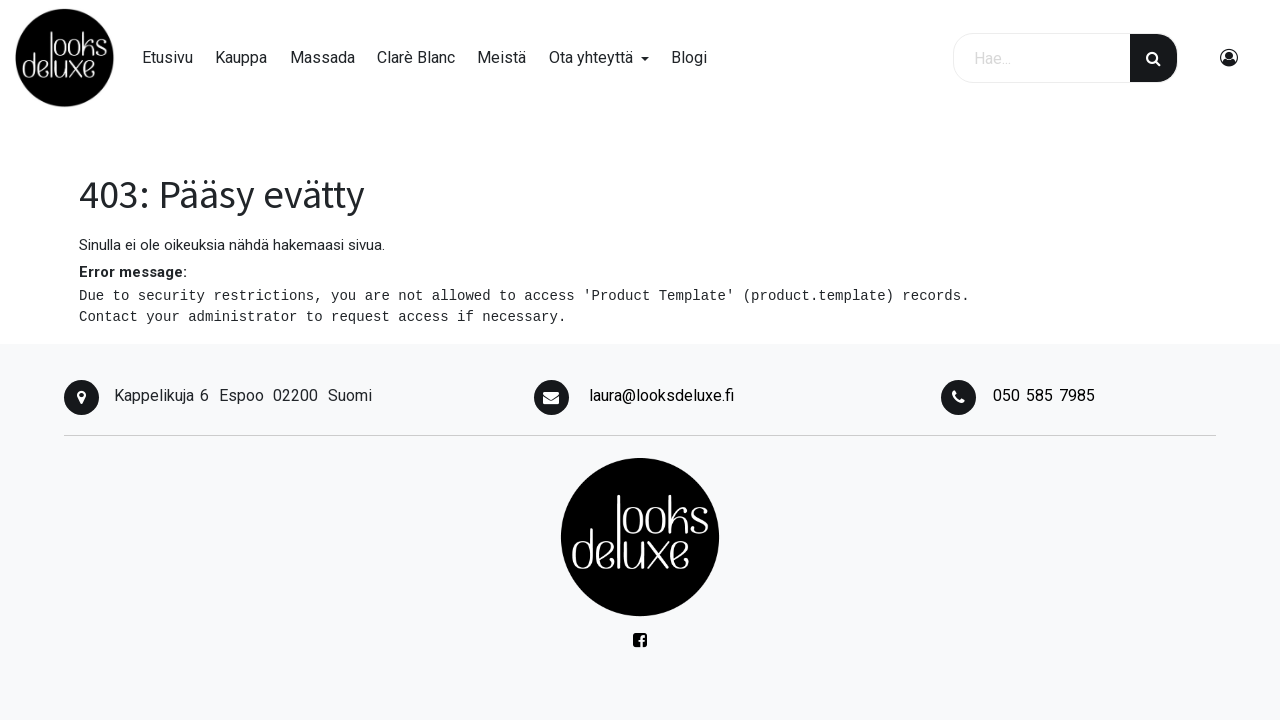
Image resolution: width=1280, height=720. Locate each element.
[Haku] (1153, 58)
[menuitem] (167, 58)
